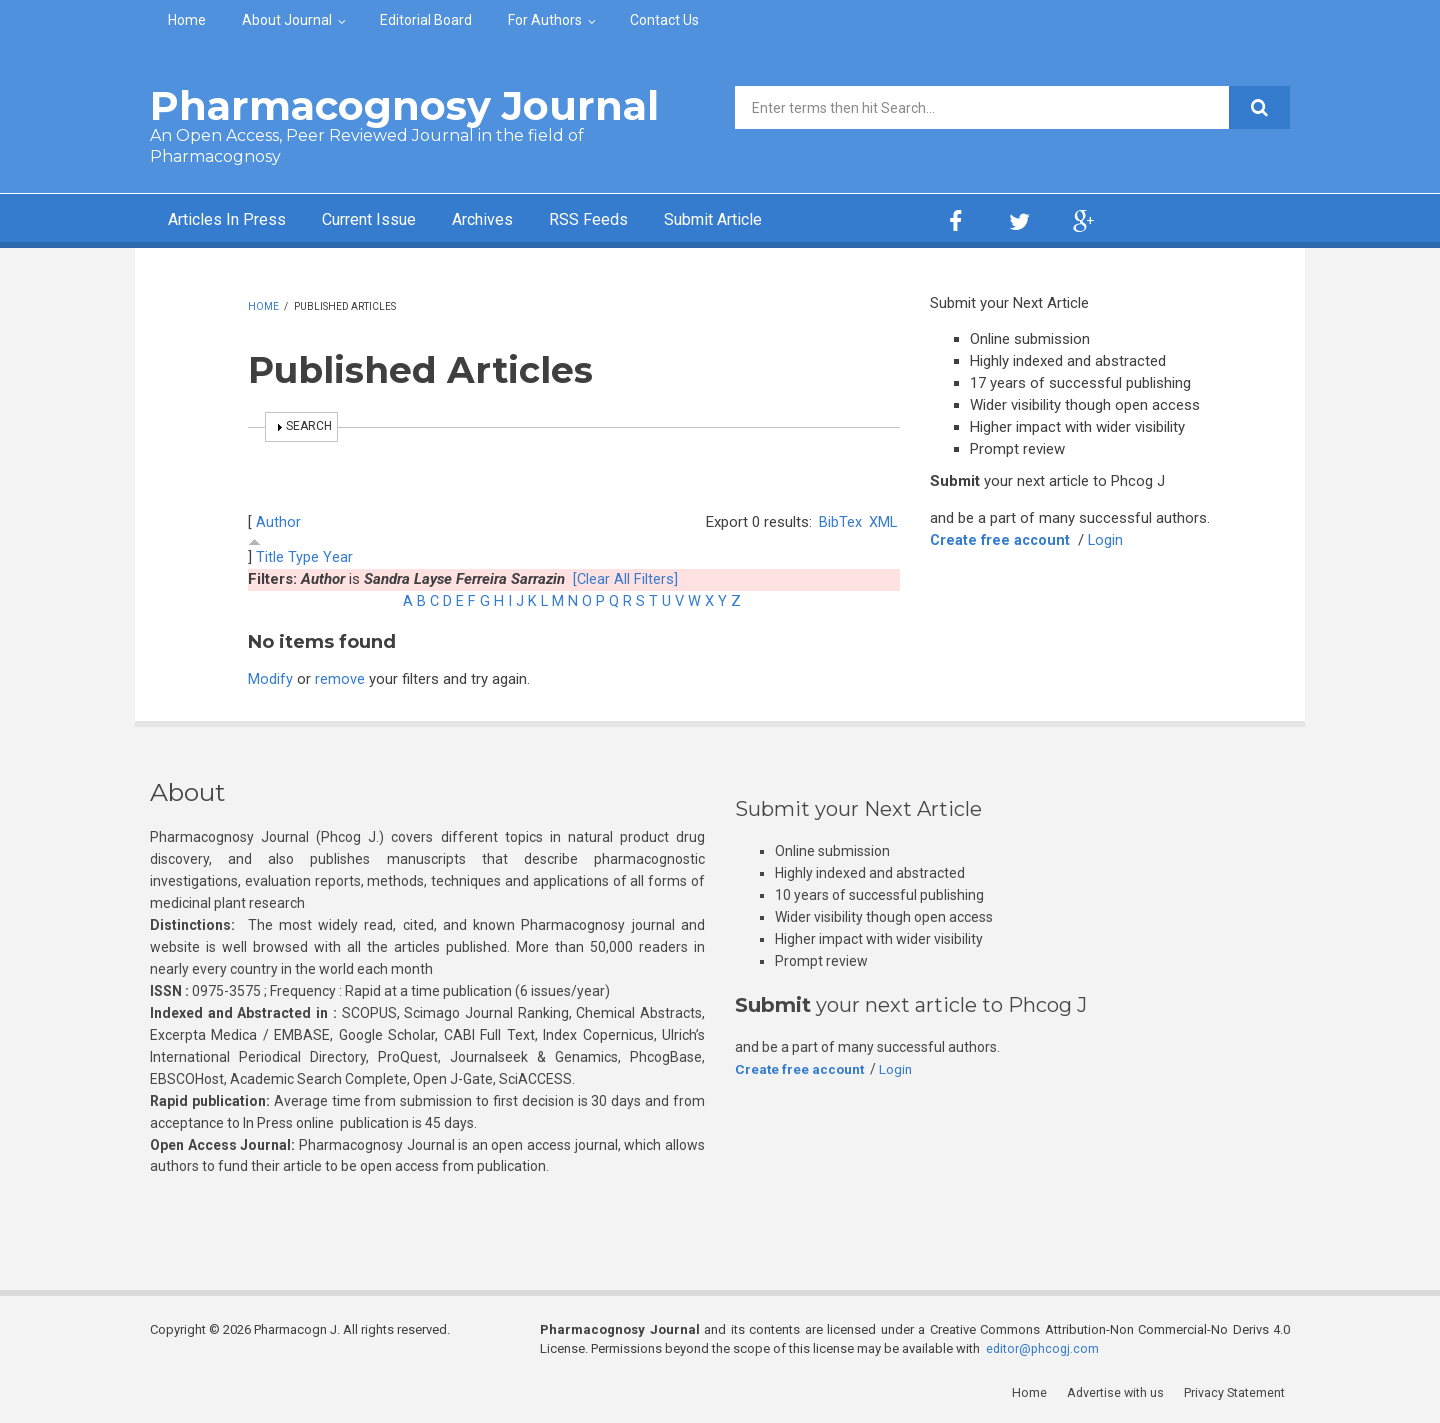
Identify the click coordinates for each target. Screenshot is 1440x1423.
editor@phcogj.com (1044, 1348)
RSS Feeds (629, 220)
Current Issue (389, 220)
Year (338, 557)
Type (303, 557)
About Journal (287, 20)
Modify (270, 679)
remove (340, 679)
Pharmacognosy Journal (404, 105)
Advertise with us (1120, 1392)
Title (270, 557)
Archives (515, 220)
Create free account (1002, 540)
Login (1110, 540)
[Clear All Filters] (626, 579)
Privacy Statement (1239, 1392)
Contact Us (664, 20)
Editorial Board (426, 20)
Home (187, 20)
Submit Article (764, 220)
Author (278, 522)
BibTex (839, 522)
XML (882, 522)
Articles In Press (233, 220)
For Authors (545, 20)
